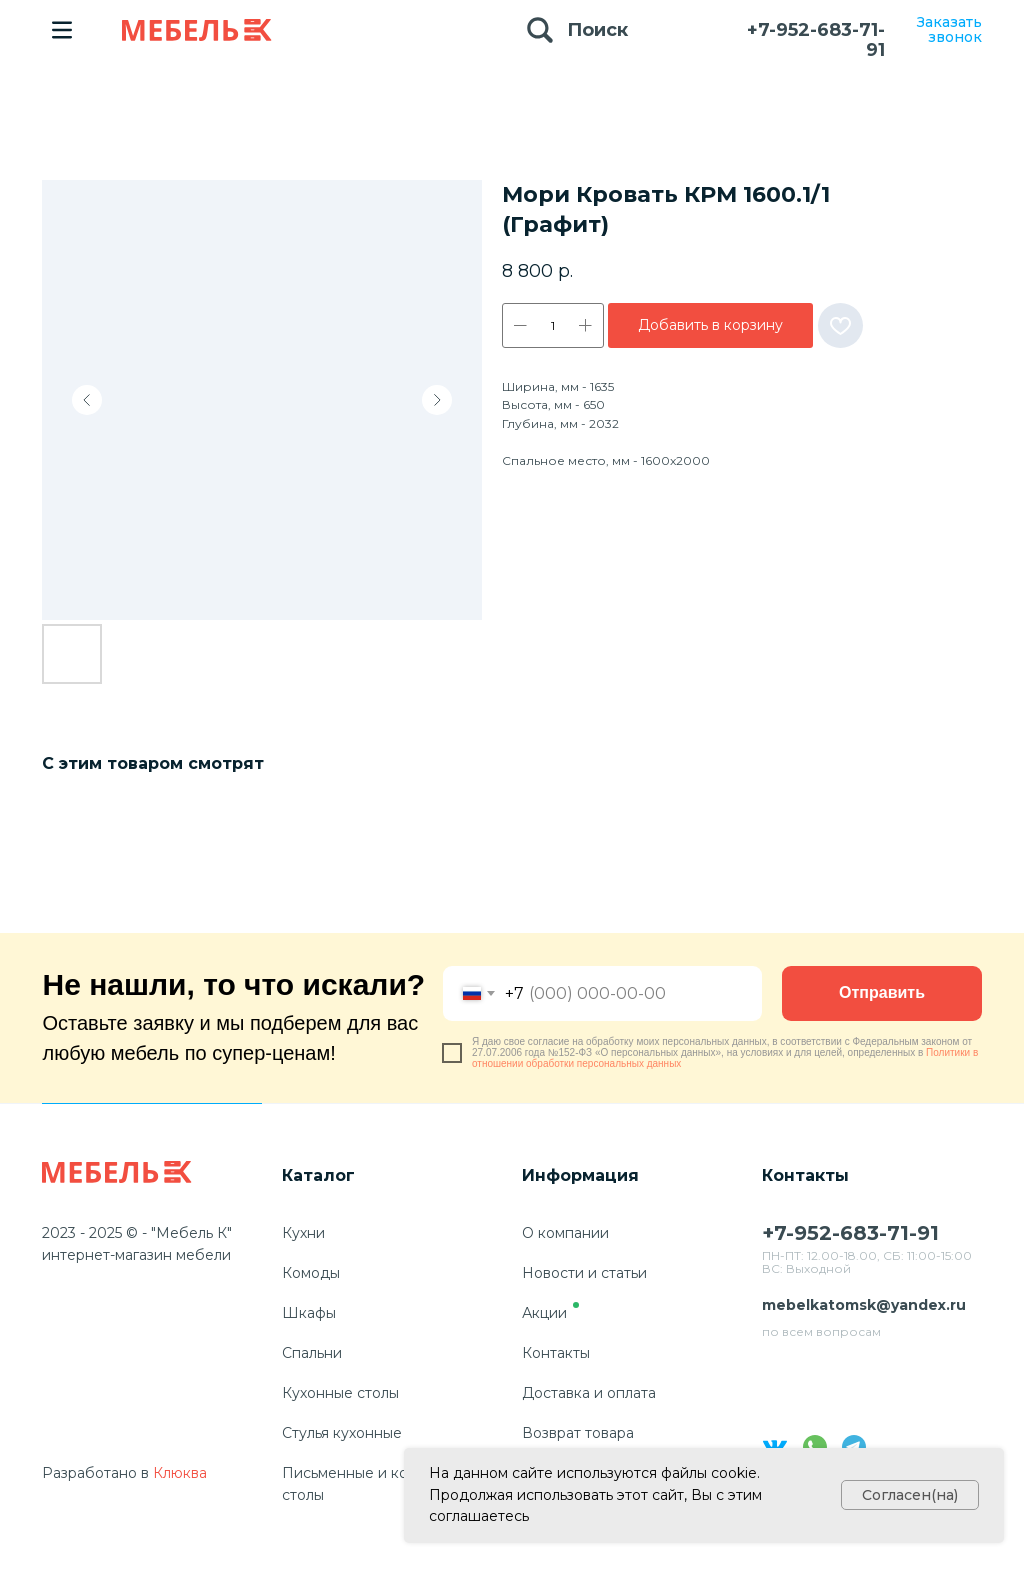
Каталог (318, 1175)
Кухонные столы (340, 1393)
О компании (565, 1233)
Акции (544, 1313)
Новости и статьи (584, 1273)
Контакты (556, 1353)
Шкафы (309, 1313)
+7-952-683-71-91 (816, 40)
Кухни (303, 1233)
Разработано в (95, 1473)
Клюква (180, 1473)
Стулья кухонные (342, 1433)
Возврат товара (578, 1433)
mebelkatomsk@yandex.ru (864, 1305)
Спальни (312, 1353)
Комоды (311, 1273)
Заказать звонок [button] (949, 29)
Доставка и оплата (589, 1393)
